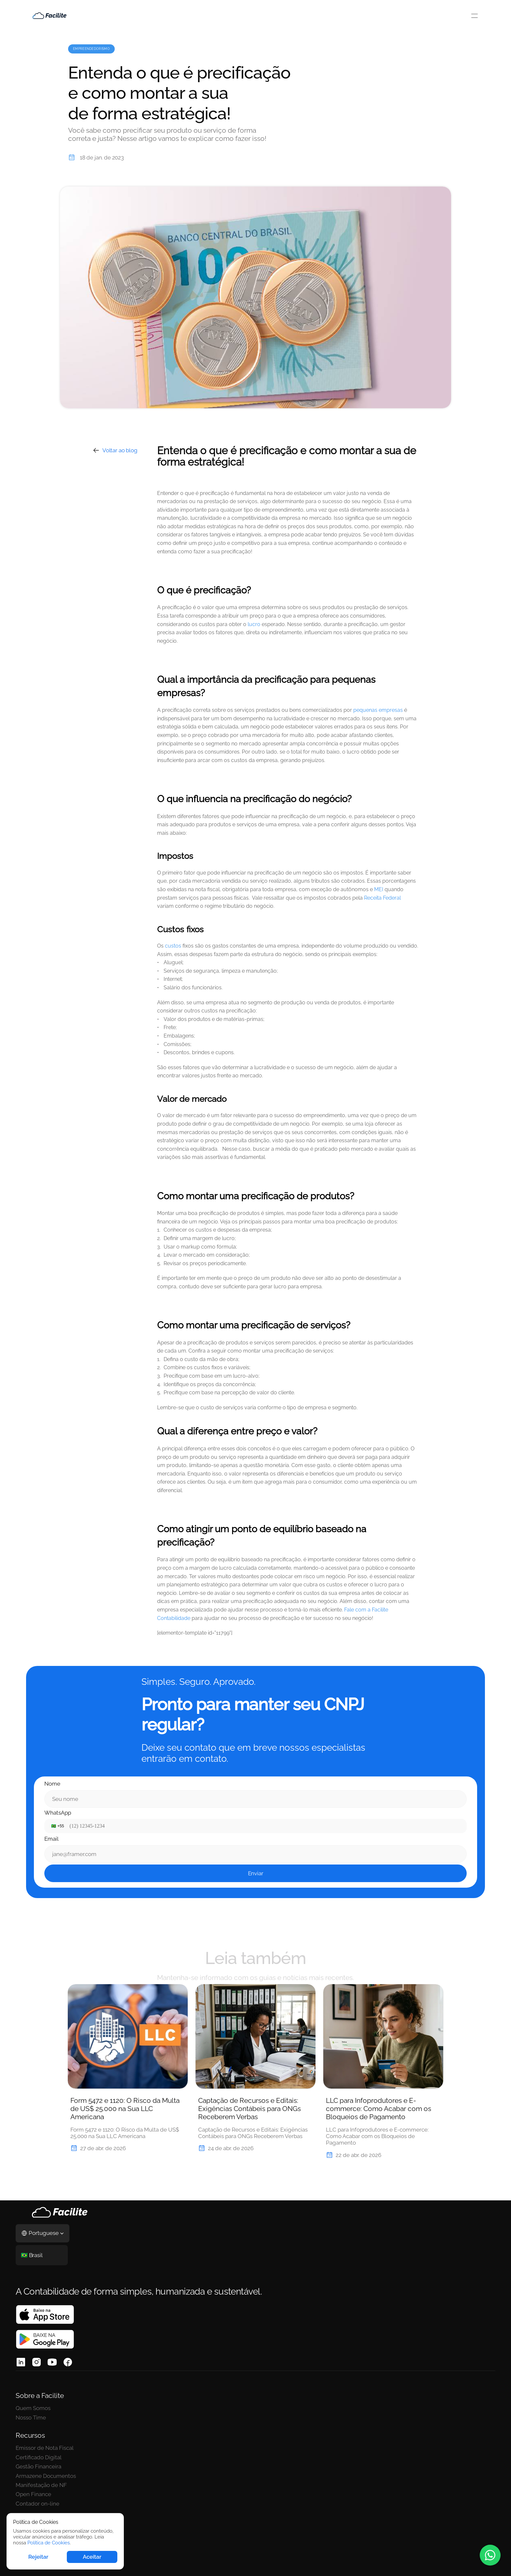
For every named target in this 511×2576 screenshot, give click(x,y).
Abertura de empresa (197, 2424)
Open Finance (110, 2471)
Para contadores (191, 2452)
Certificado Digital (116, 2434)
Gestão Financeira (116, 2443)
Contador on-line (115, 2480)
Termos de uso (266, 2424)
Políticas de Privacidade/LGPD (272, 2437)
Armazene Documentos (123, 2452)
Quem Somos (33, 2424)
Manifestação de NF (118, 2462)
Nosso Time (31, 2434)
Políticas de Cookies (273, 2450)
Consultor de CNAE (195, 2443)
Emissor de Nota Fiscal (122, 2424)
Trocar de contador (194, 2434)
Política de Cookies (48, 2543)
